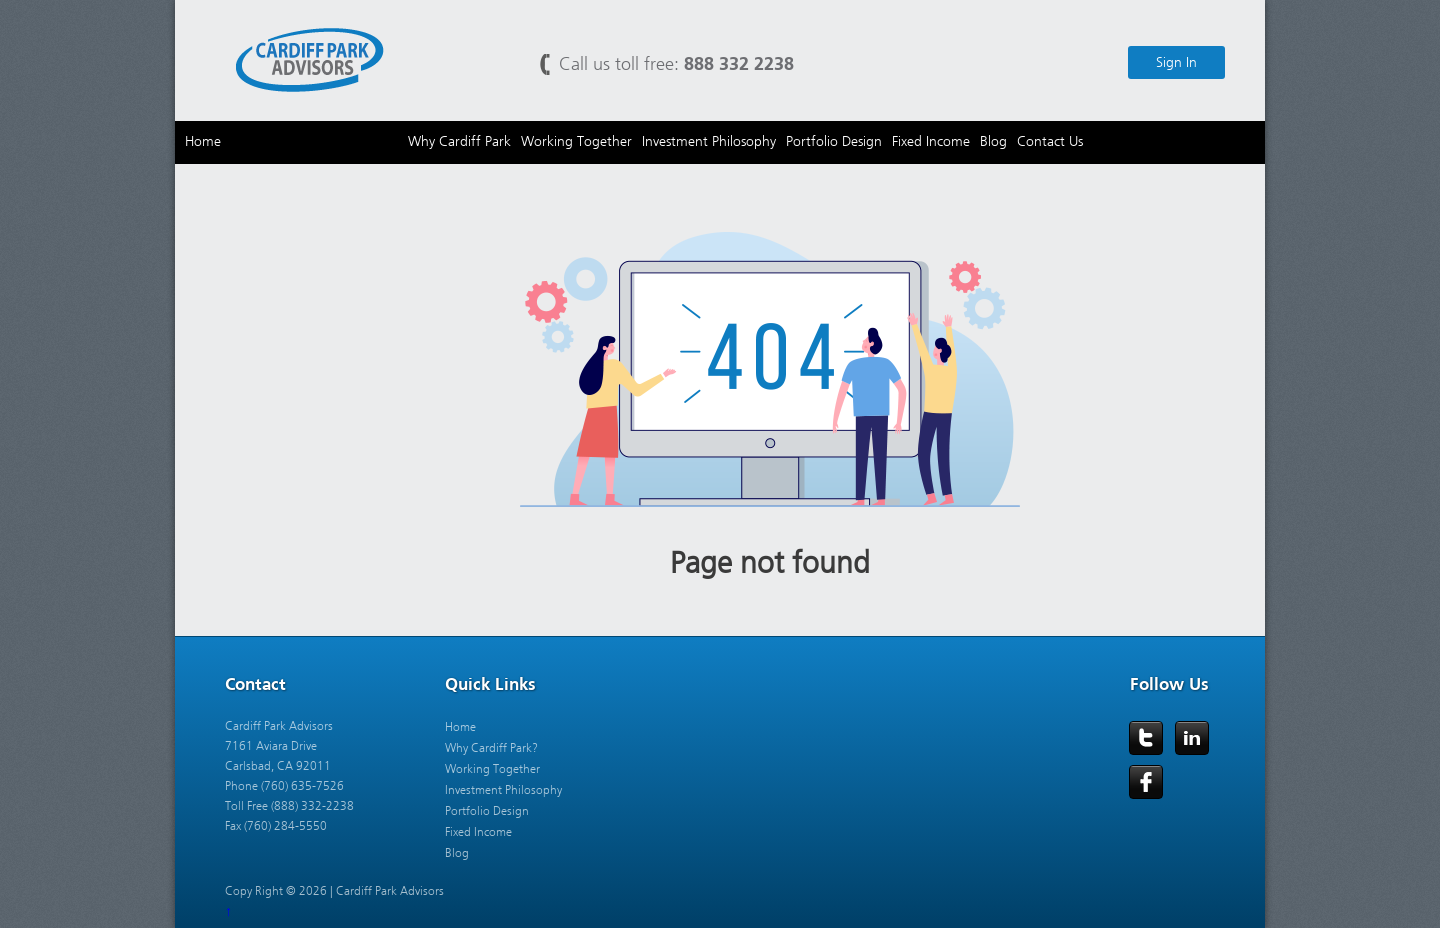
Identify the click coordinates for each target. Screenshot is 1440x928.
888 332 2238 (739, 63)
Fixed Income (478, 832)
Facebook (1146, 782)
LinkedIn (1192, 738)
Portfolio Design (487, 811)
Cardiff (310, 58)
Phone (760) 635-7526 (284, 786)
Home (460, 727)
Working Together (492, 769)
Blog (457, 853)
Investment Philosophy (503, 790)
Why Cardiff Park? (491, 748)
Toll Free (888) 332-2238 (289, 806)
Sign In (1176, 62)
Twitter (1146, 738)
